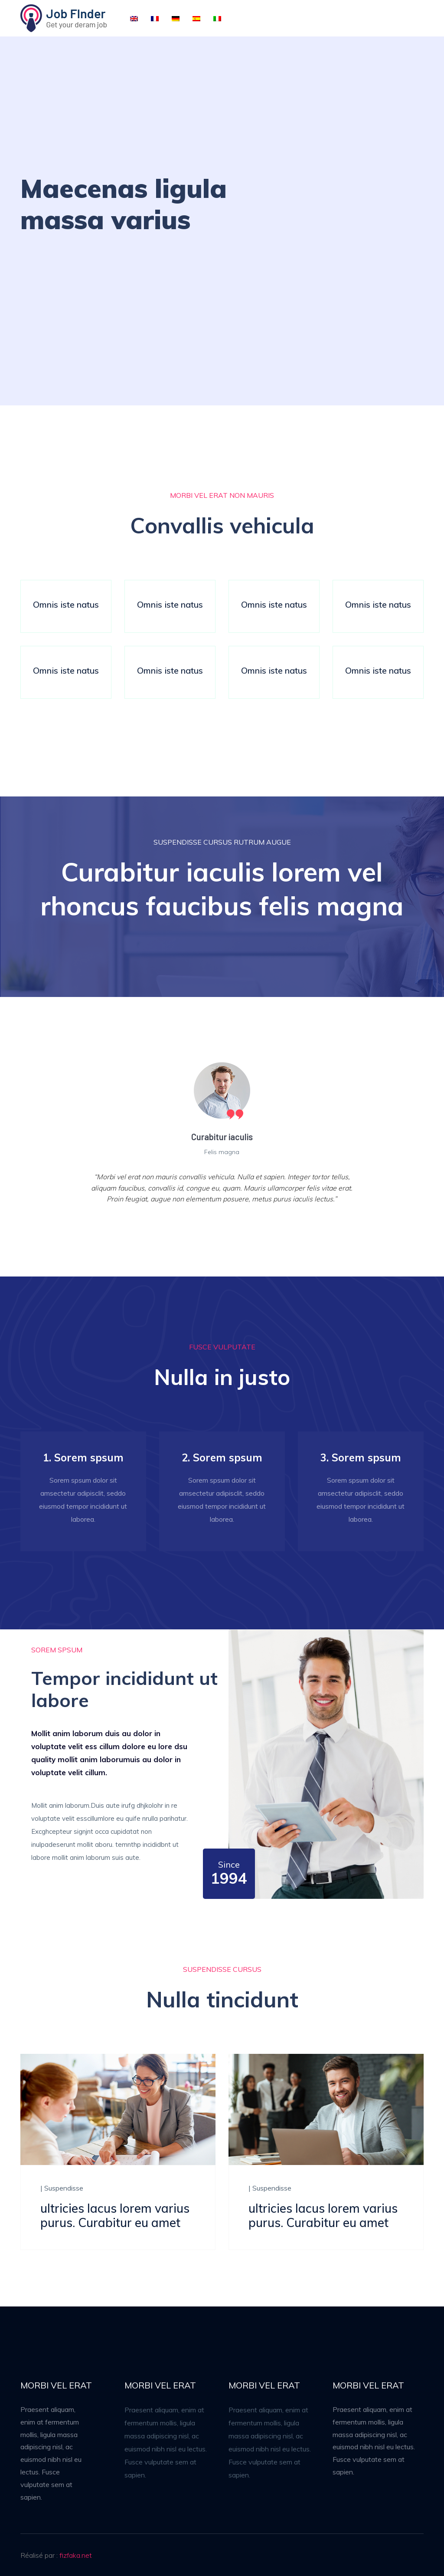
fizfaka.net (75, 2555)
